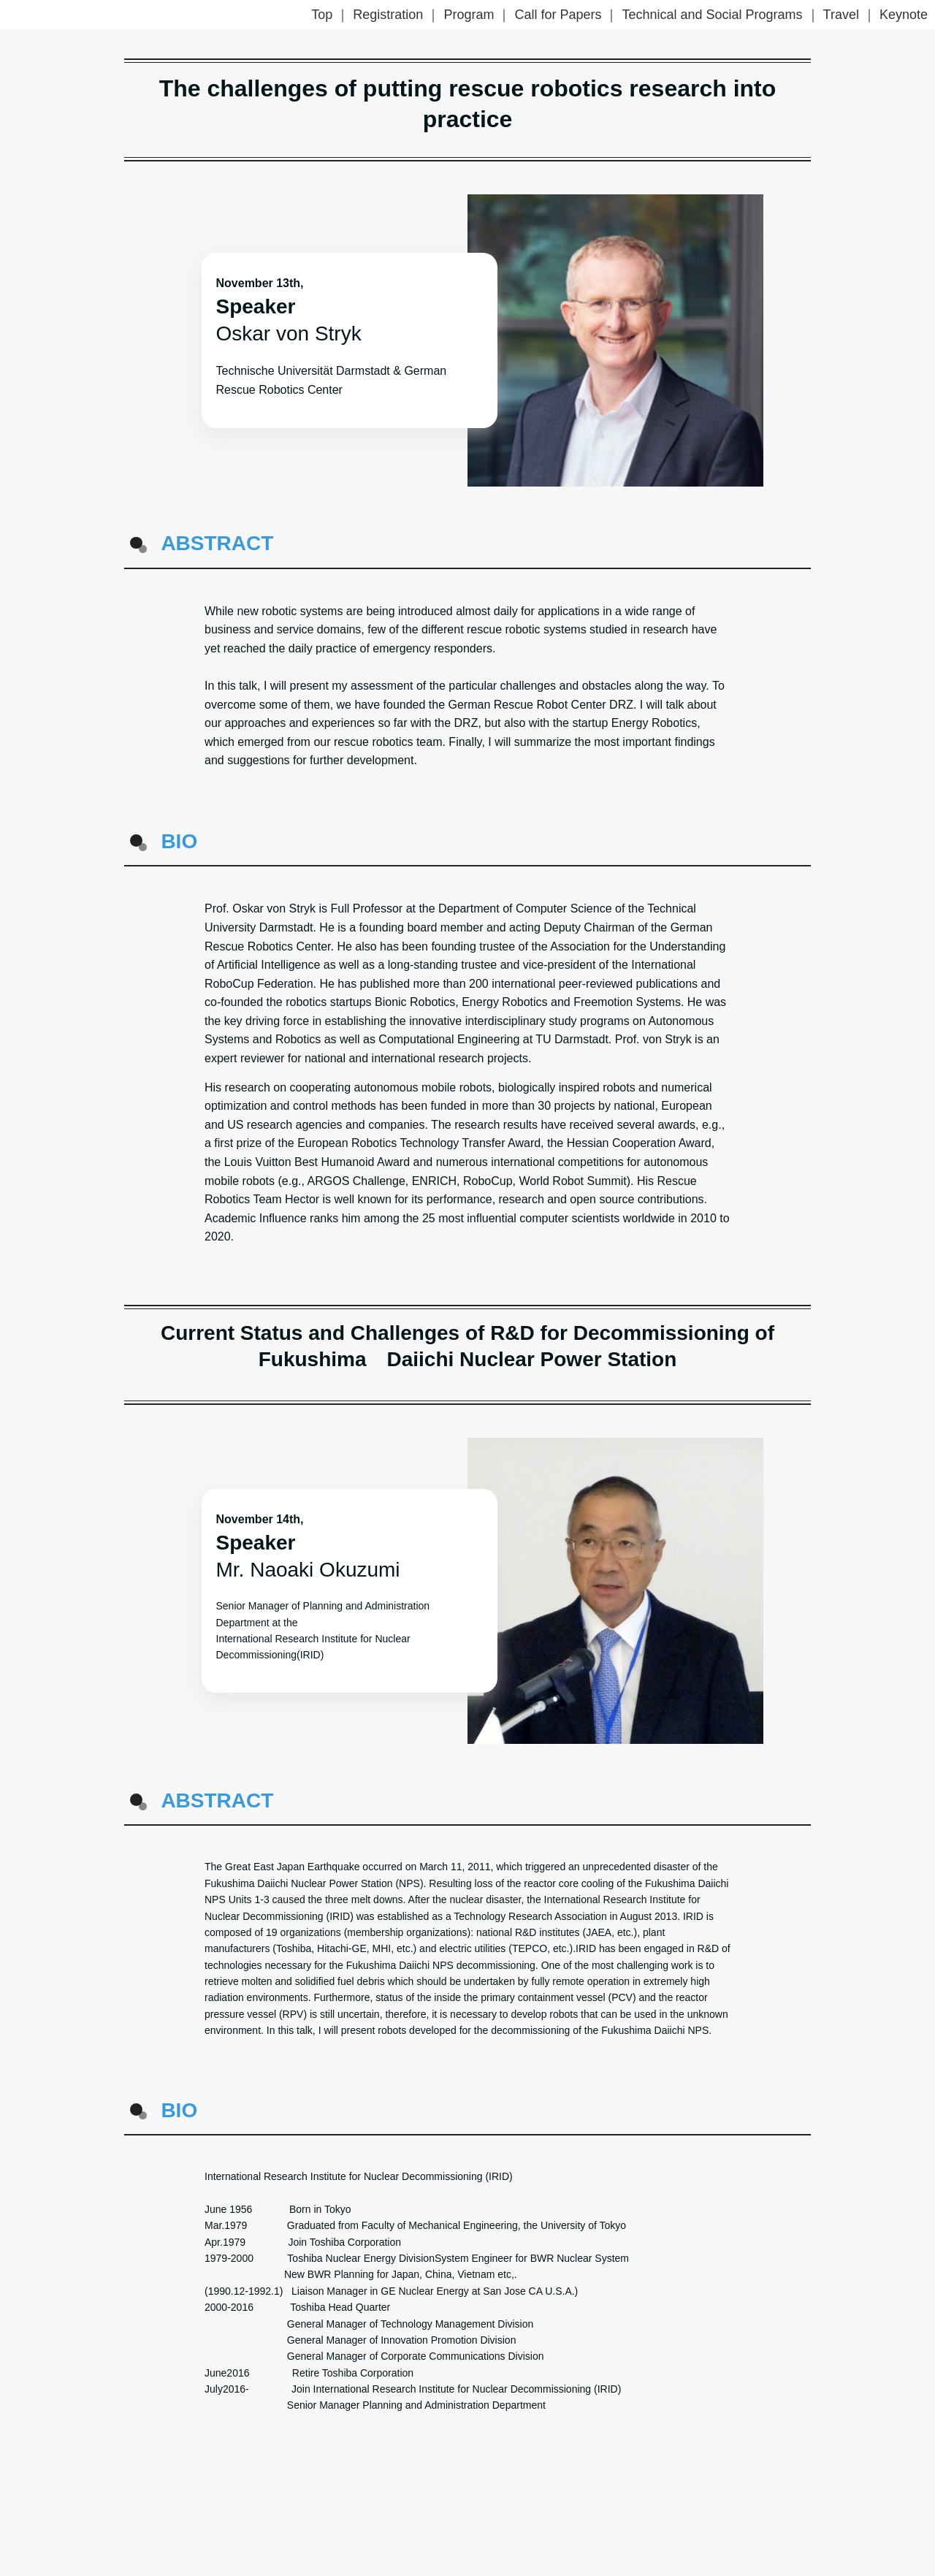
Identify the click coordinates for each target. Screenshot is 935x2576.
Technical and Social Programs (712, 14)
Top (321, 14)
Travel (841, 14)
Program (468, 14)
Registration (388, 14)
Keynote (903, 14)
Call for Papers (557, 14)
